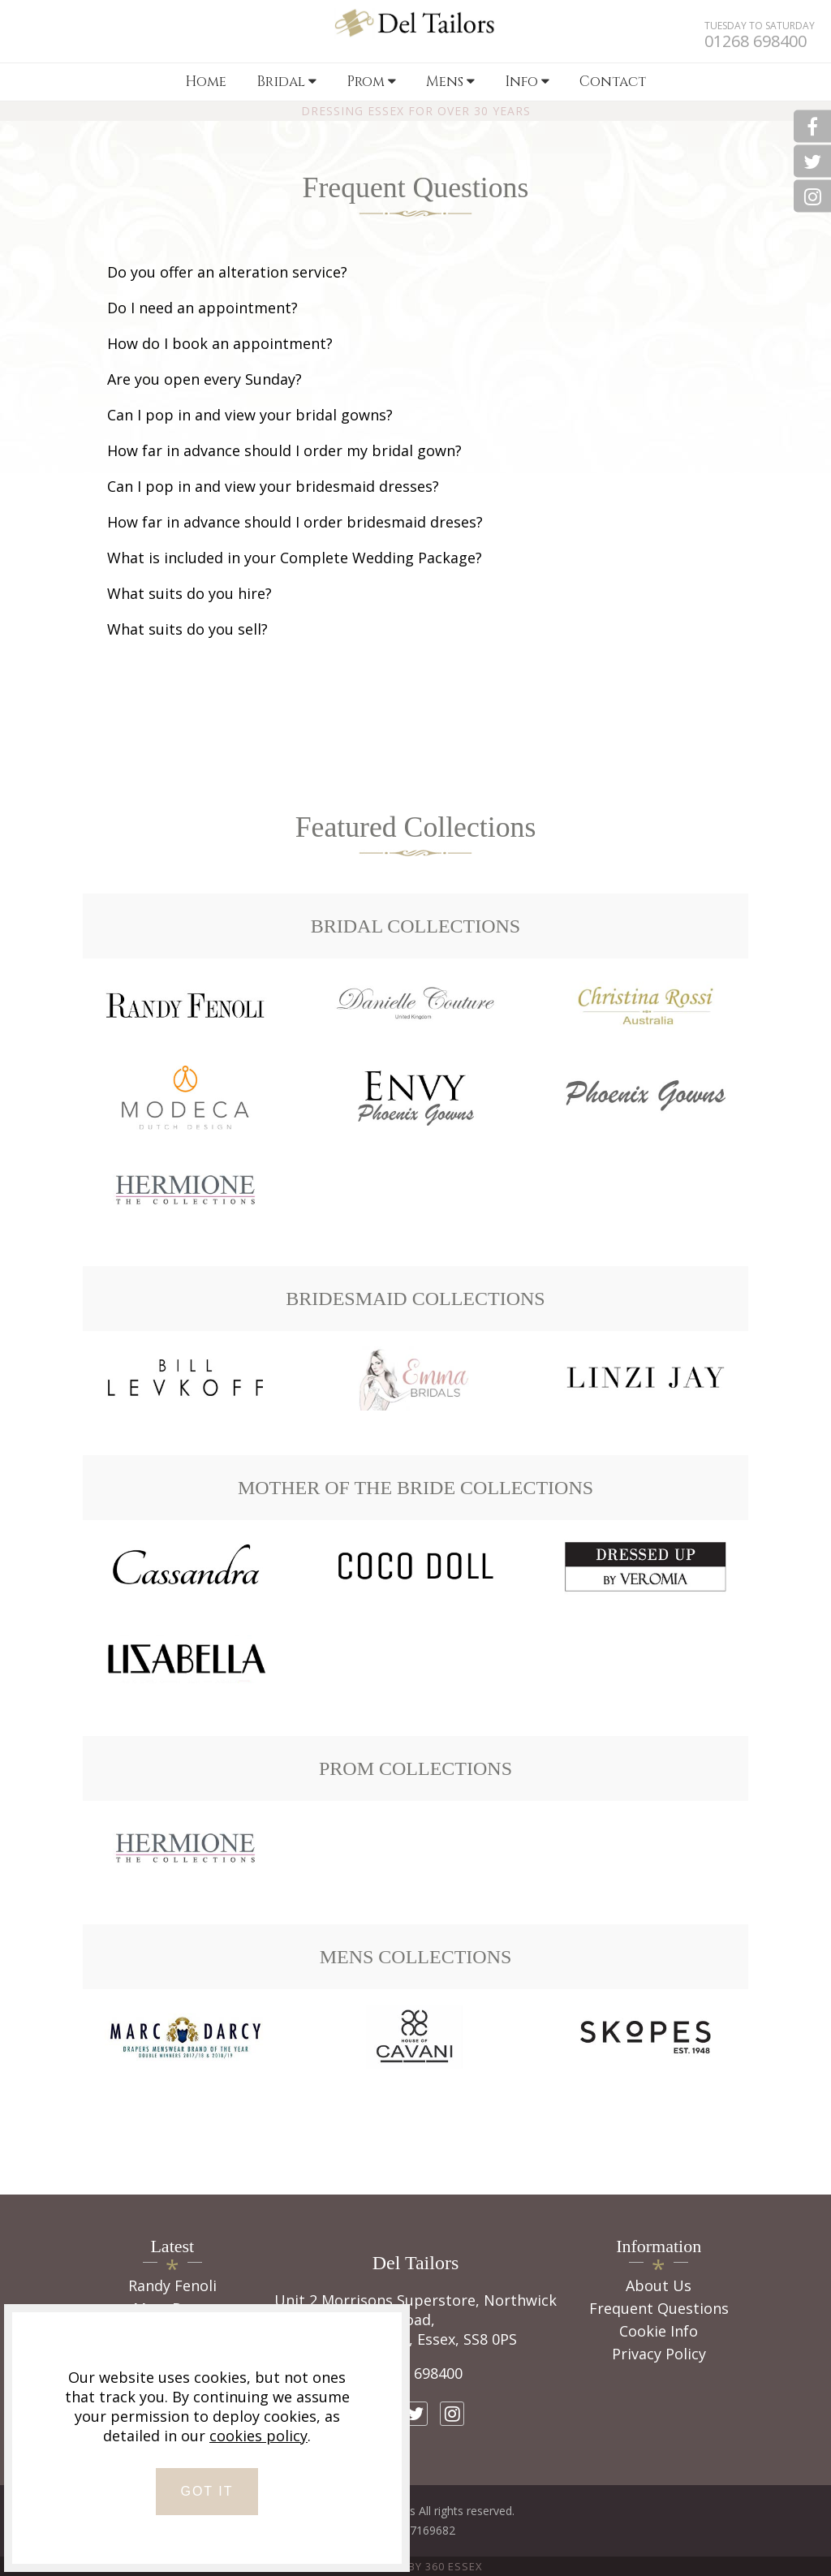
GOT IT (206, 2491)
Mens (450, 81)
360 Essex (454, 2566)
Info (527, 81)
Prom (371, 81)
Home (205, 81)
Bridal (286, 81)
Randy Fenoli (172, 2285)
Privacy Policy (659, 2353)
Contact (612, 81)
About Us (658, 2285)
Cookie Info (658, 2331)
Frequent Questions (659, 2308)
